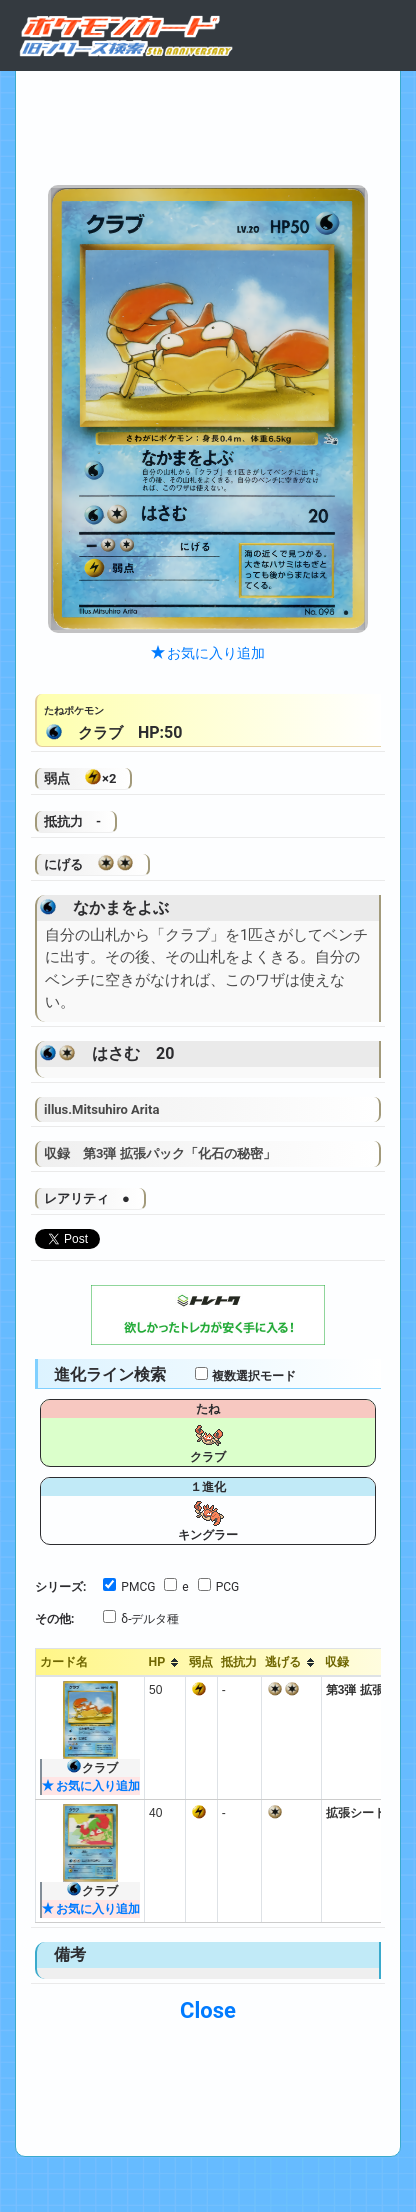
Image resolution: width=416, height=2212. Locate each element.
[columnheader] (165, 1663)
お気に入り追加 (208, 653)
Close (208, 2010)
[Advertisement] (208, 123)
